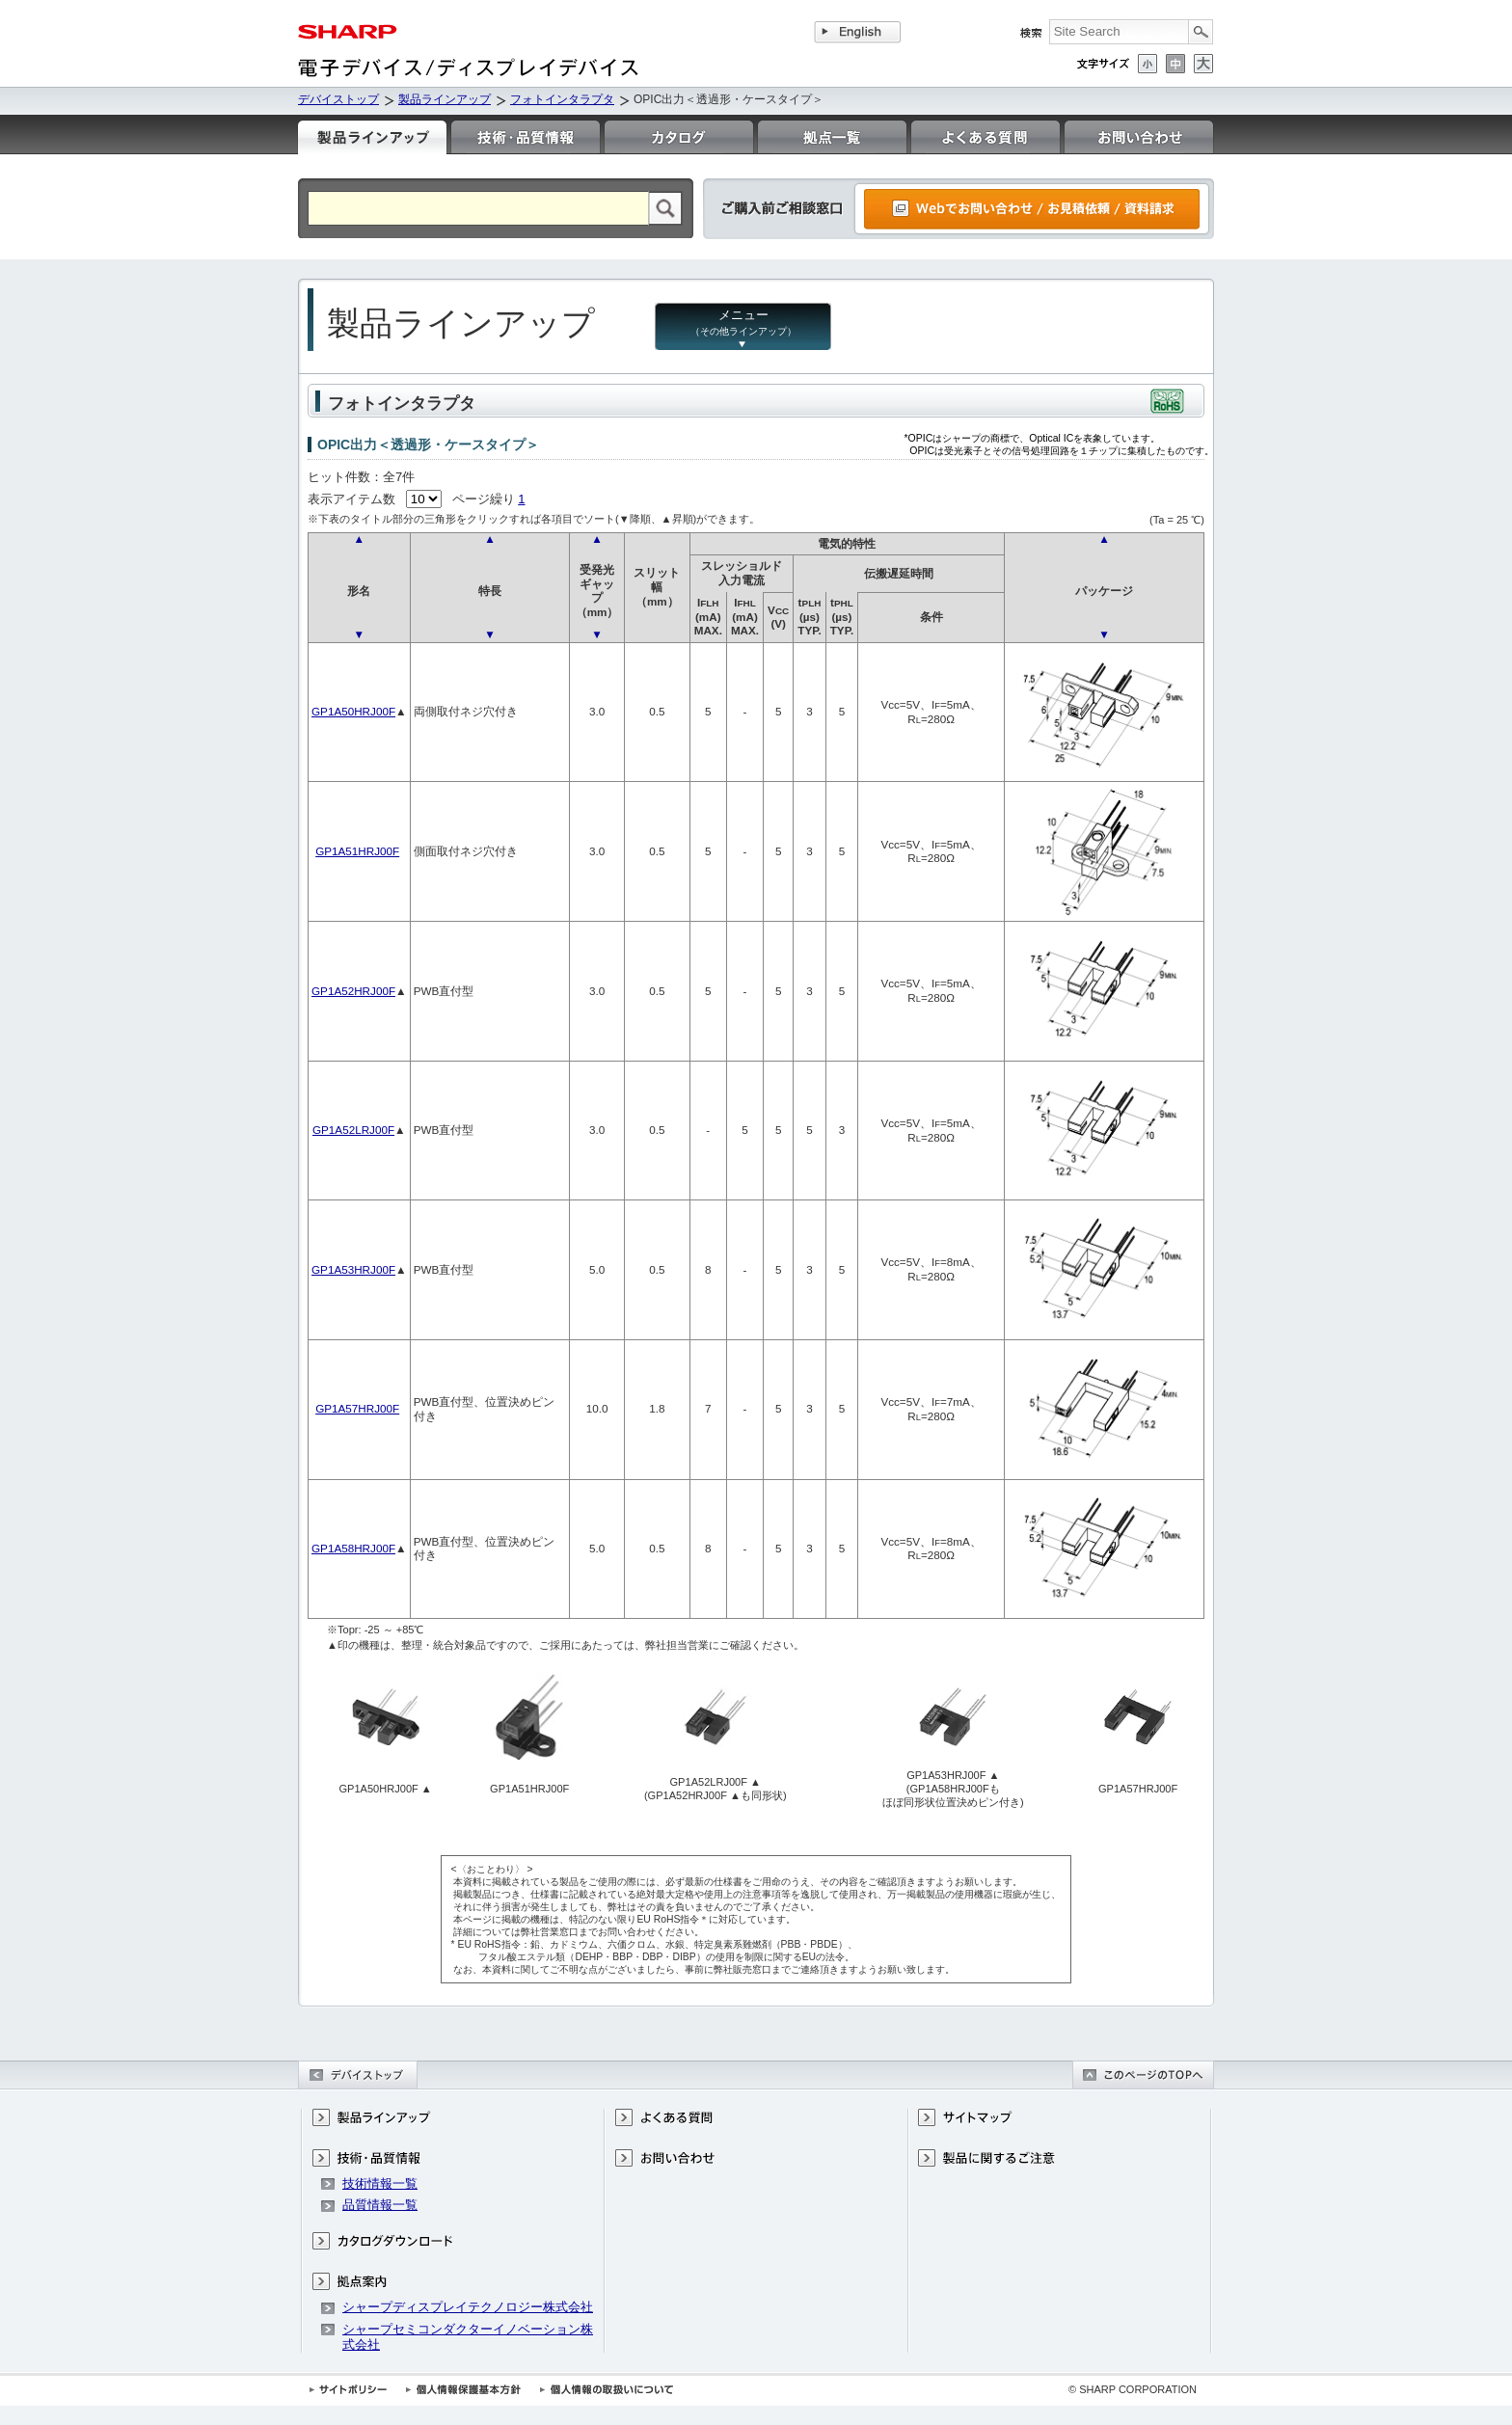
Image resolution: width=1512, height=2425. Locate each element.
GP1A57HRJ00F (357, 1408)
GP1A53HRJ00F (353, 1269)
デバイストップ (338, 99)
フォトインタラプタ (562, 99)
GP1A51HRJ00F (357, 851)
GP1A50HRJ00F (353, 711)
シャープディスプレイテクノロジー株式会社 (467, 2307)
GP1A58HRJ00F (353, 1548)
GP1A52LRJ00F (353, 1129)
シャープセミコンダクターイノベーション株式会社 (467, 2337)
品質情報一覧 (380, 2204)
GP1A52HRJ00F (353, 990)
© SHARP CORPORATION (1132, 2389)
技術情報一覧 (380, 2183)
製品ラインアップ (444, 99)
